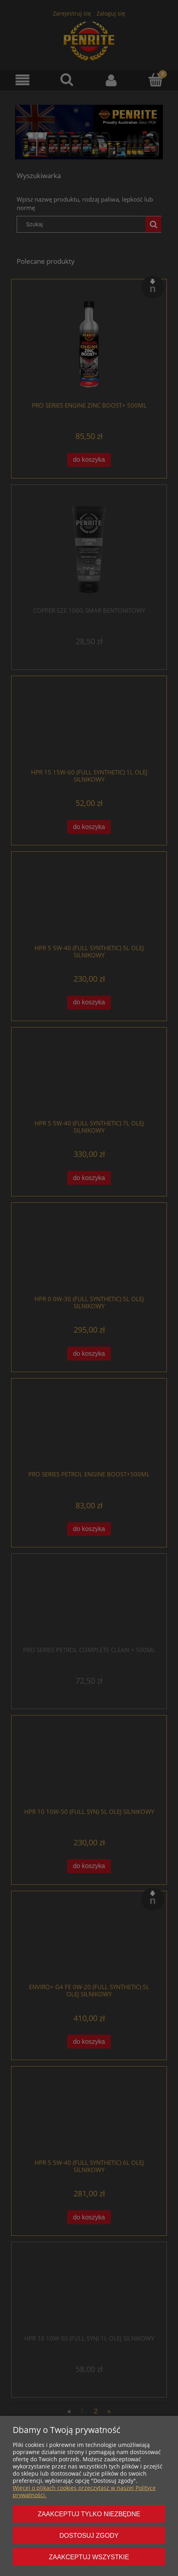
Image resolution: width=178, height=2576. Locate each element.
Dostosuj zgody (88, 2535)
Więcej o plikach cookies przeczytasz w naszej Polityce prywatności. (84, 2491)
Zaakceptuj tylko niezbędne (89, 2513)
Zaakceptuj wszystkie (89, 2556)
